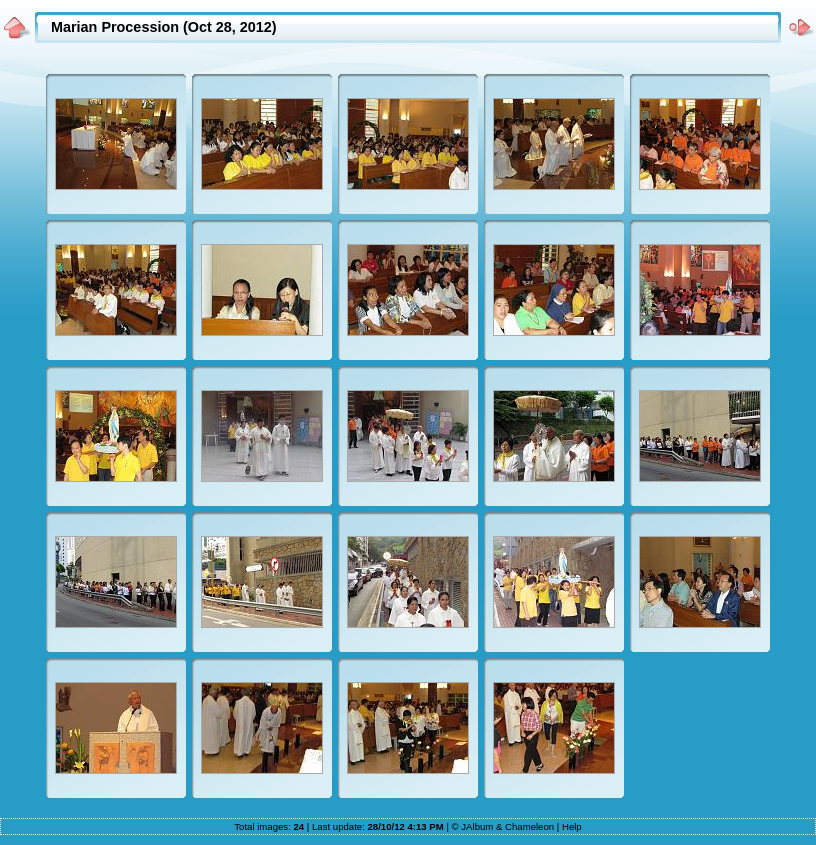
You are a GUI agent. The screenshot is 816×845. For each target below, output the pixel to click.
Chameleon (529, 826)
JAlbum (477, 826)
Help (572, 826)
